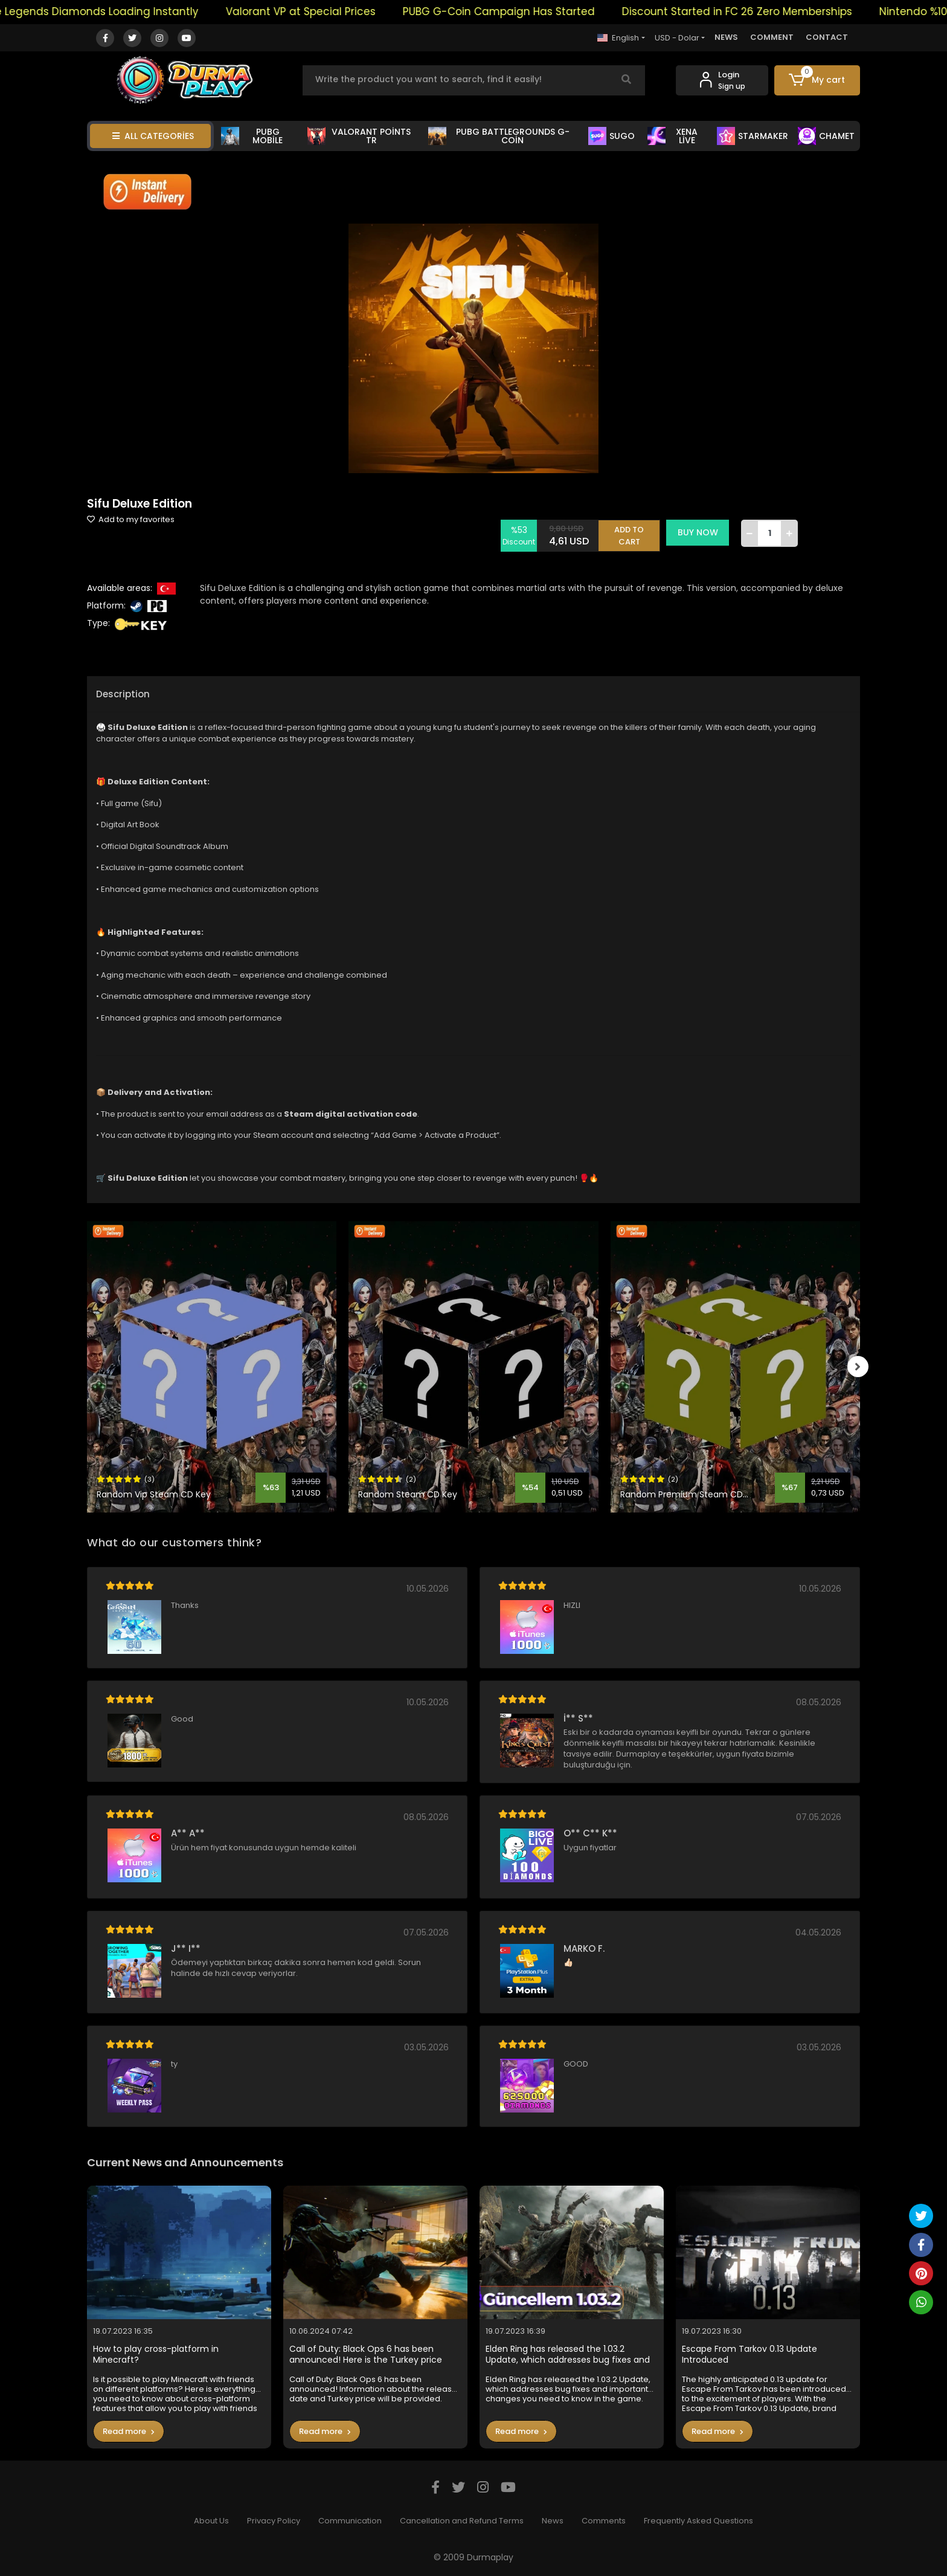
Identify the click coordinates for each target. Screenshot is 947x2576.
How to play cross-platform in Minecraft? (156, 2354)
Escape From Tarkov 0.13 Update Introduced (749, 2354)
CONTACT (827, 37)
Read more (129, 2431)
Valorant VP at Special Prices (322, 11)
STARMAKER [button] (752, 136)
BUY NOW (701, 532)
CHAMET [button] (826, 136)
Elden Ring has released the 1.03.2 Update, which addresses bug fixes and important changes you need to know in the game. (570, 2354)
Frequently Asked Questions (698, 2520)
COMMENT (772, 37)
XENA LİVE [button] (672, 136)
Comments (604, 2520)
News (552, 2520)
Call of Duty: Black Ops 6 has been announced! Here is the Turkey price (365, 2354)
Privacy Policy (273, 2520)
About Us (211, 2520)
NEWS (726, 37)
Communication (350, 2520)
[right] (860, 1367)
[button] (817, 80)
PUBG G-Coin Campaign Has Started (521, 11)
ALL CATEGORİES (153, 136)
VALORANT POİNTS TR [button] (359, 136)
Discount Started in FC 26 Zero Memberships (759, 11)
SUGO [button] (611, 136)
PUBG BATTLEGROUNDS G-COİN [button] (498, 136)
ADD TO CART (632, 532)
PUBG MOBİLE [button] (252, 136)
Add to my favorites (131, 519)
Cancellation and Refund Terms (462, 2520)
